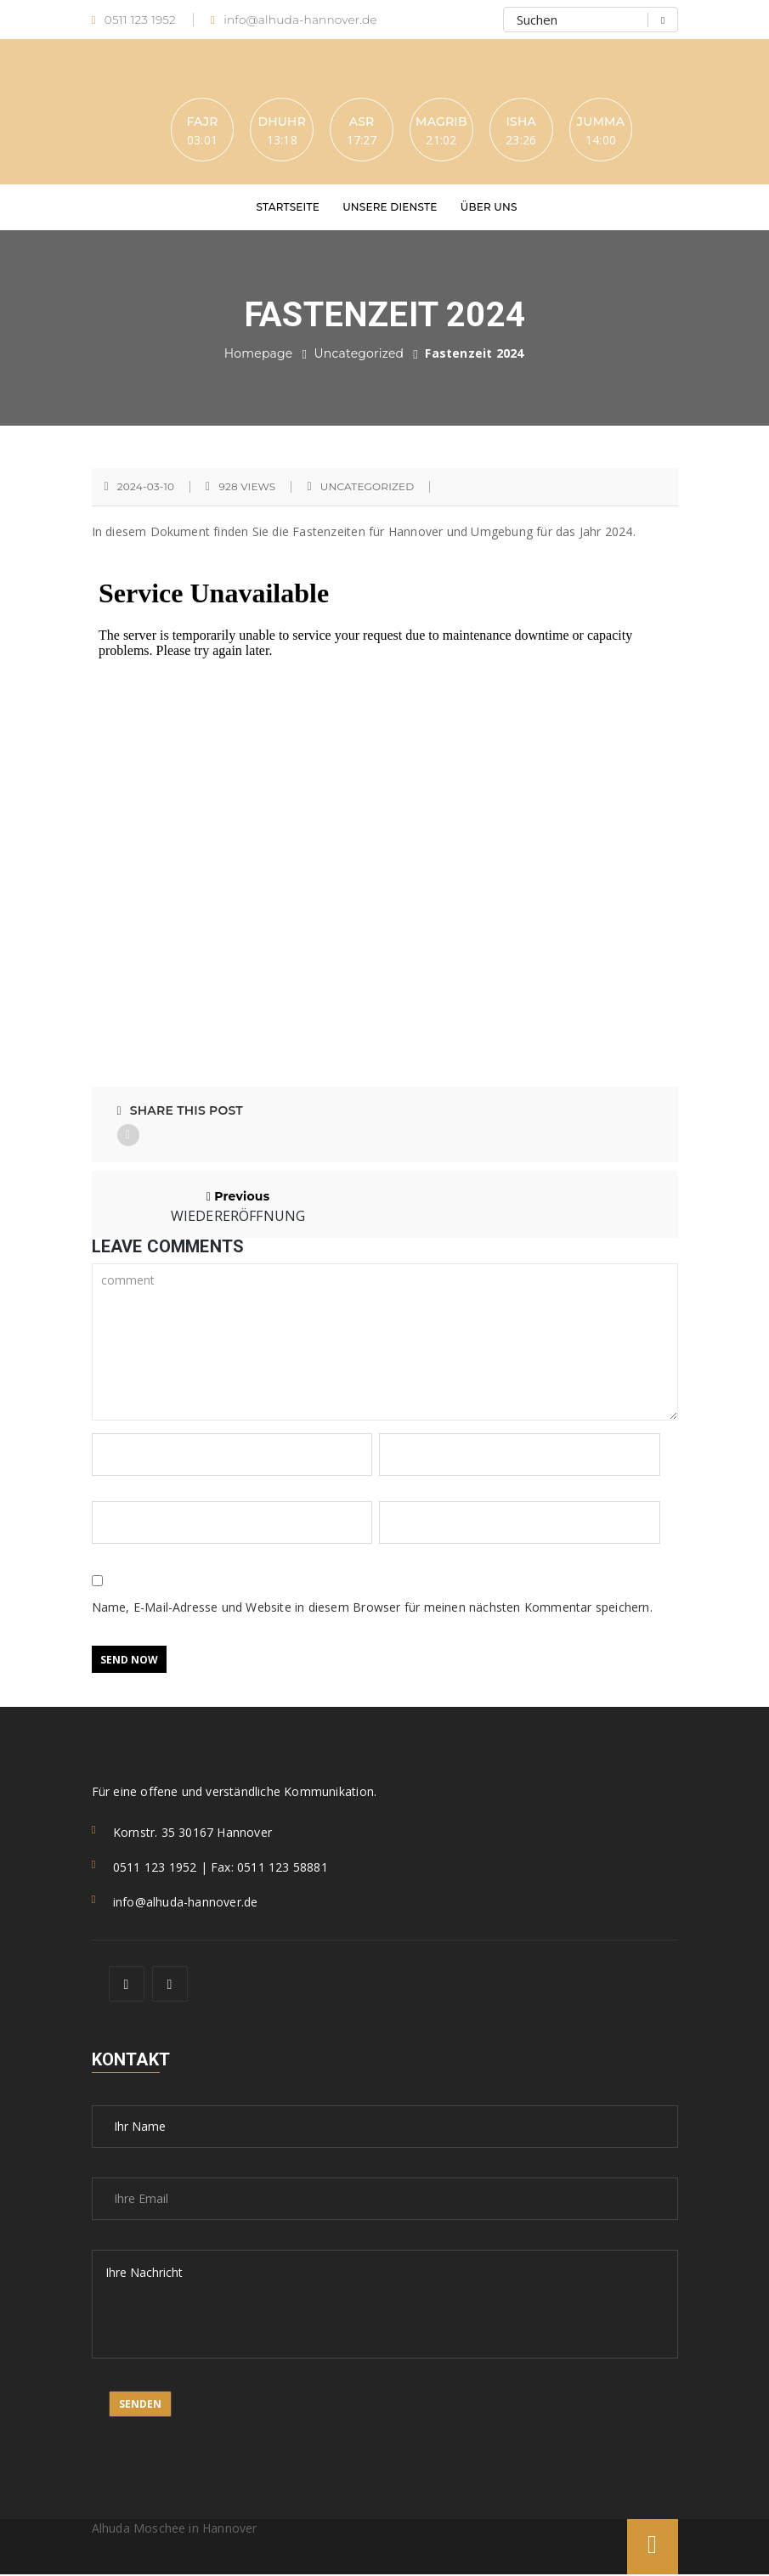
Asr (361, 121)
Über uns (489, 207)
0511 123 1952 (135, 20)
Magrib (442, 121)
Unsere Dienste (389, 207)
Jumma (605, 121)
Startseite (287, 207)
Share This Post (180, 1111)
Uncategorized (359, 354)
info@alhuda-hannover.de (297, 20)
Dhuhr (279, 121)
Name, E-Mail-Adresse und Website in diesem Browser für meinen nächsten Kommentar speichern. (372, 1609)
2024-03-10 (145, 488)
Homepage (258, 354)
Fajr (197, 121)
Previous (238, 1206)
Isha (524, 121)
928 (246, 488)
